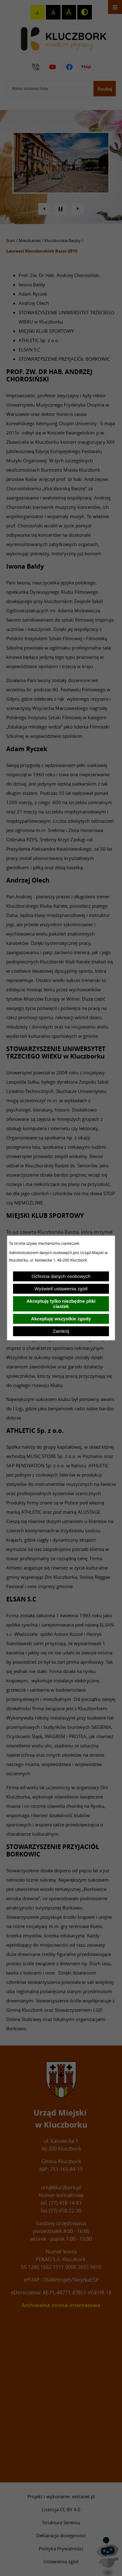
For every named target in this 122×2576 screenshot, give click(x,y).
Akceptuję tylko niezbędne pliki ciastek (61, 1303)
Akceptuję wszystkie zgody (61, 1318)
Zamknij (61, 1331)
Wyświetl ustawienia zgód (61, 1288)
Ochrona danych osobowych (61, 1276)
